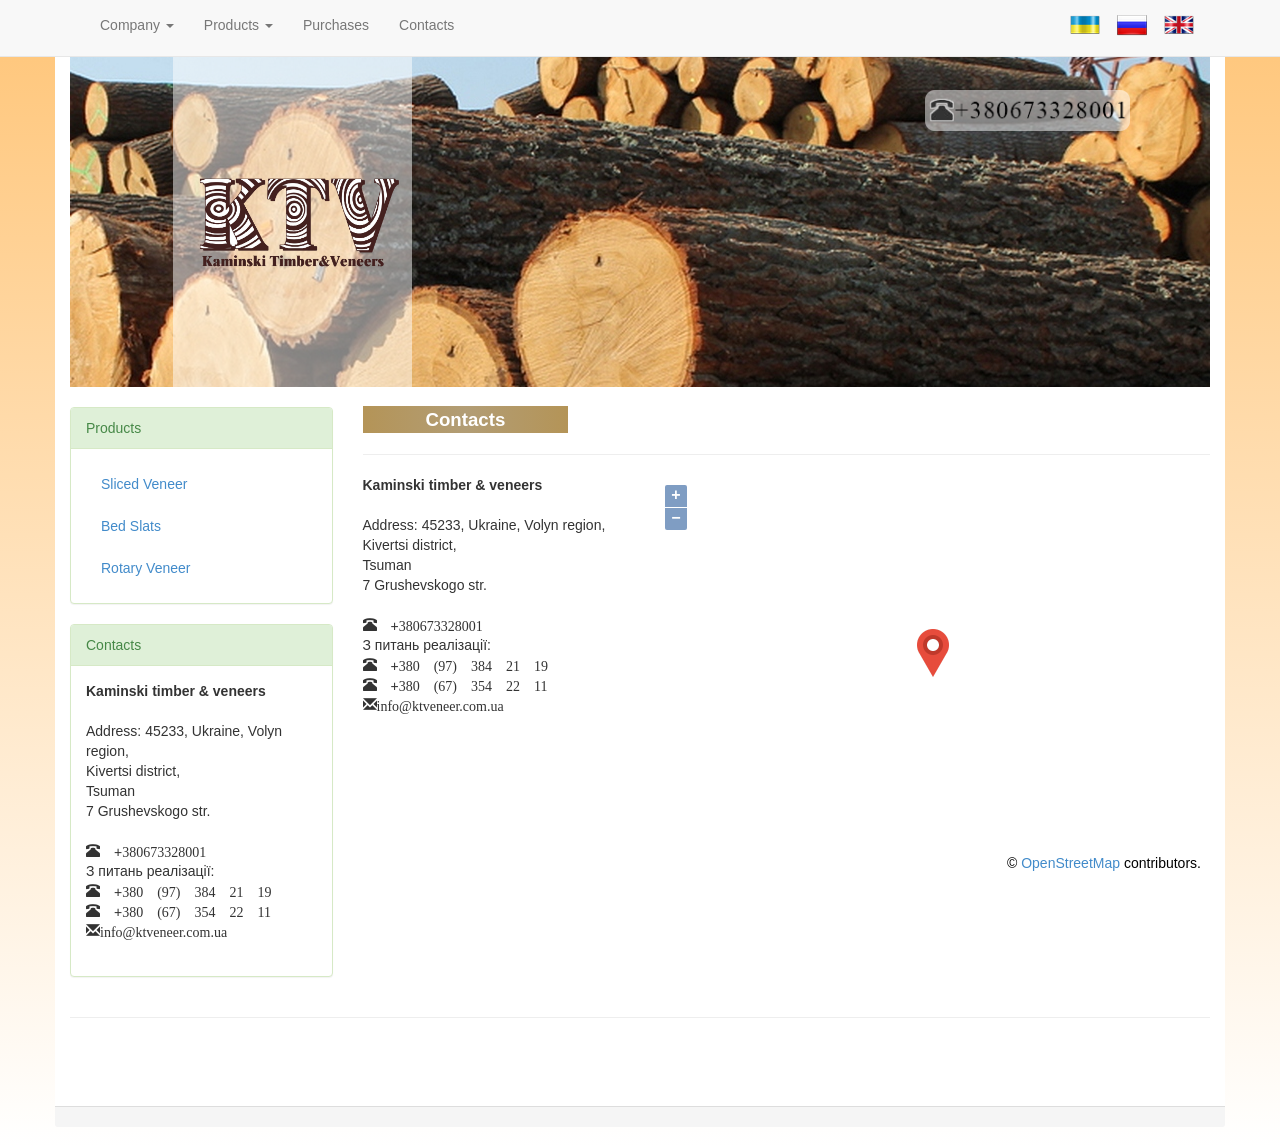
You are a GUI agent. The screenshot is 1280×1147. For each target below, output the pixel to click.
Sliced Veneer (144, 484)
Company (137, 25)
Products (238, 25)
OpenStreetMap (1070, 863)
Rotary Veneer (146, 568)
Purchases (336, 25)
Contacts (426, 25)
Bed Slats (131, 526)
